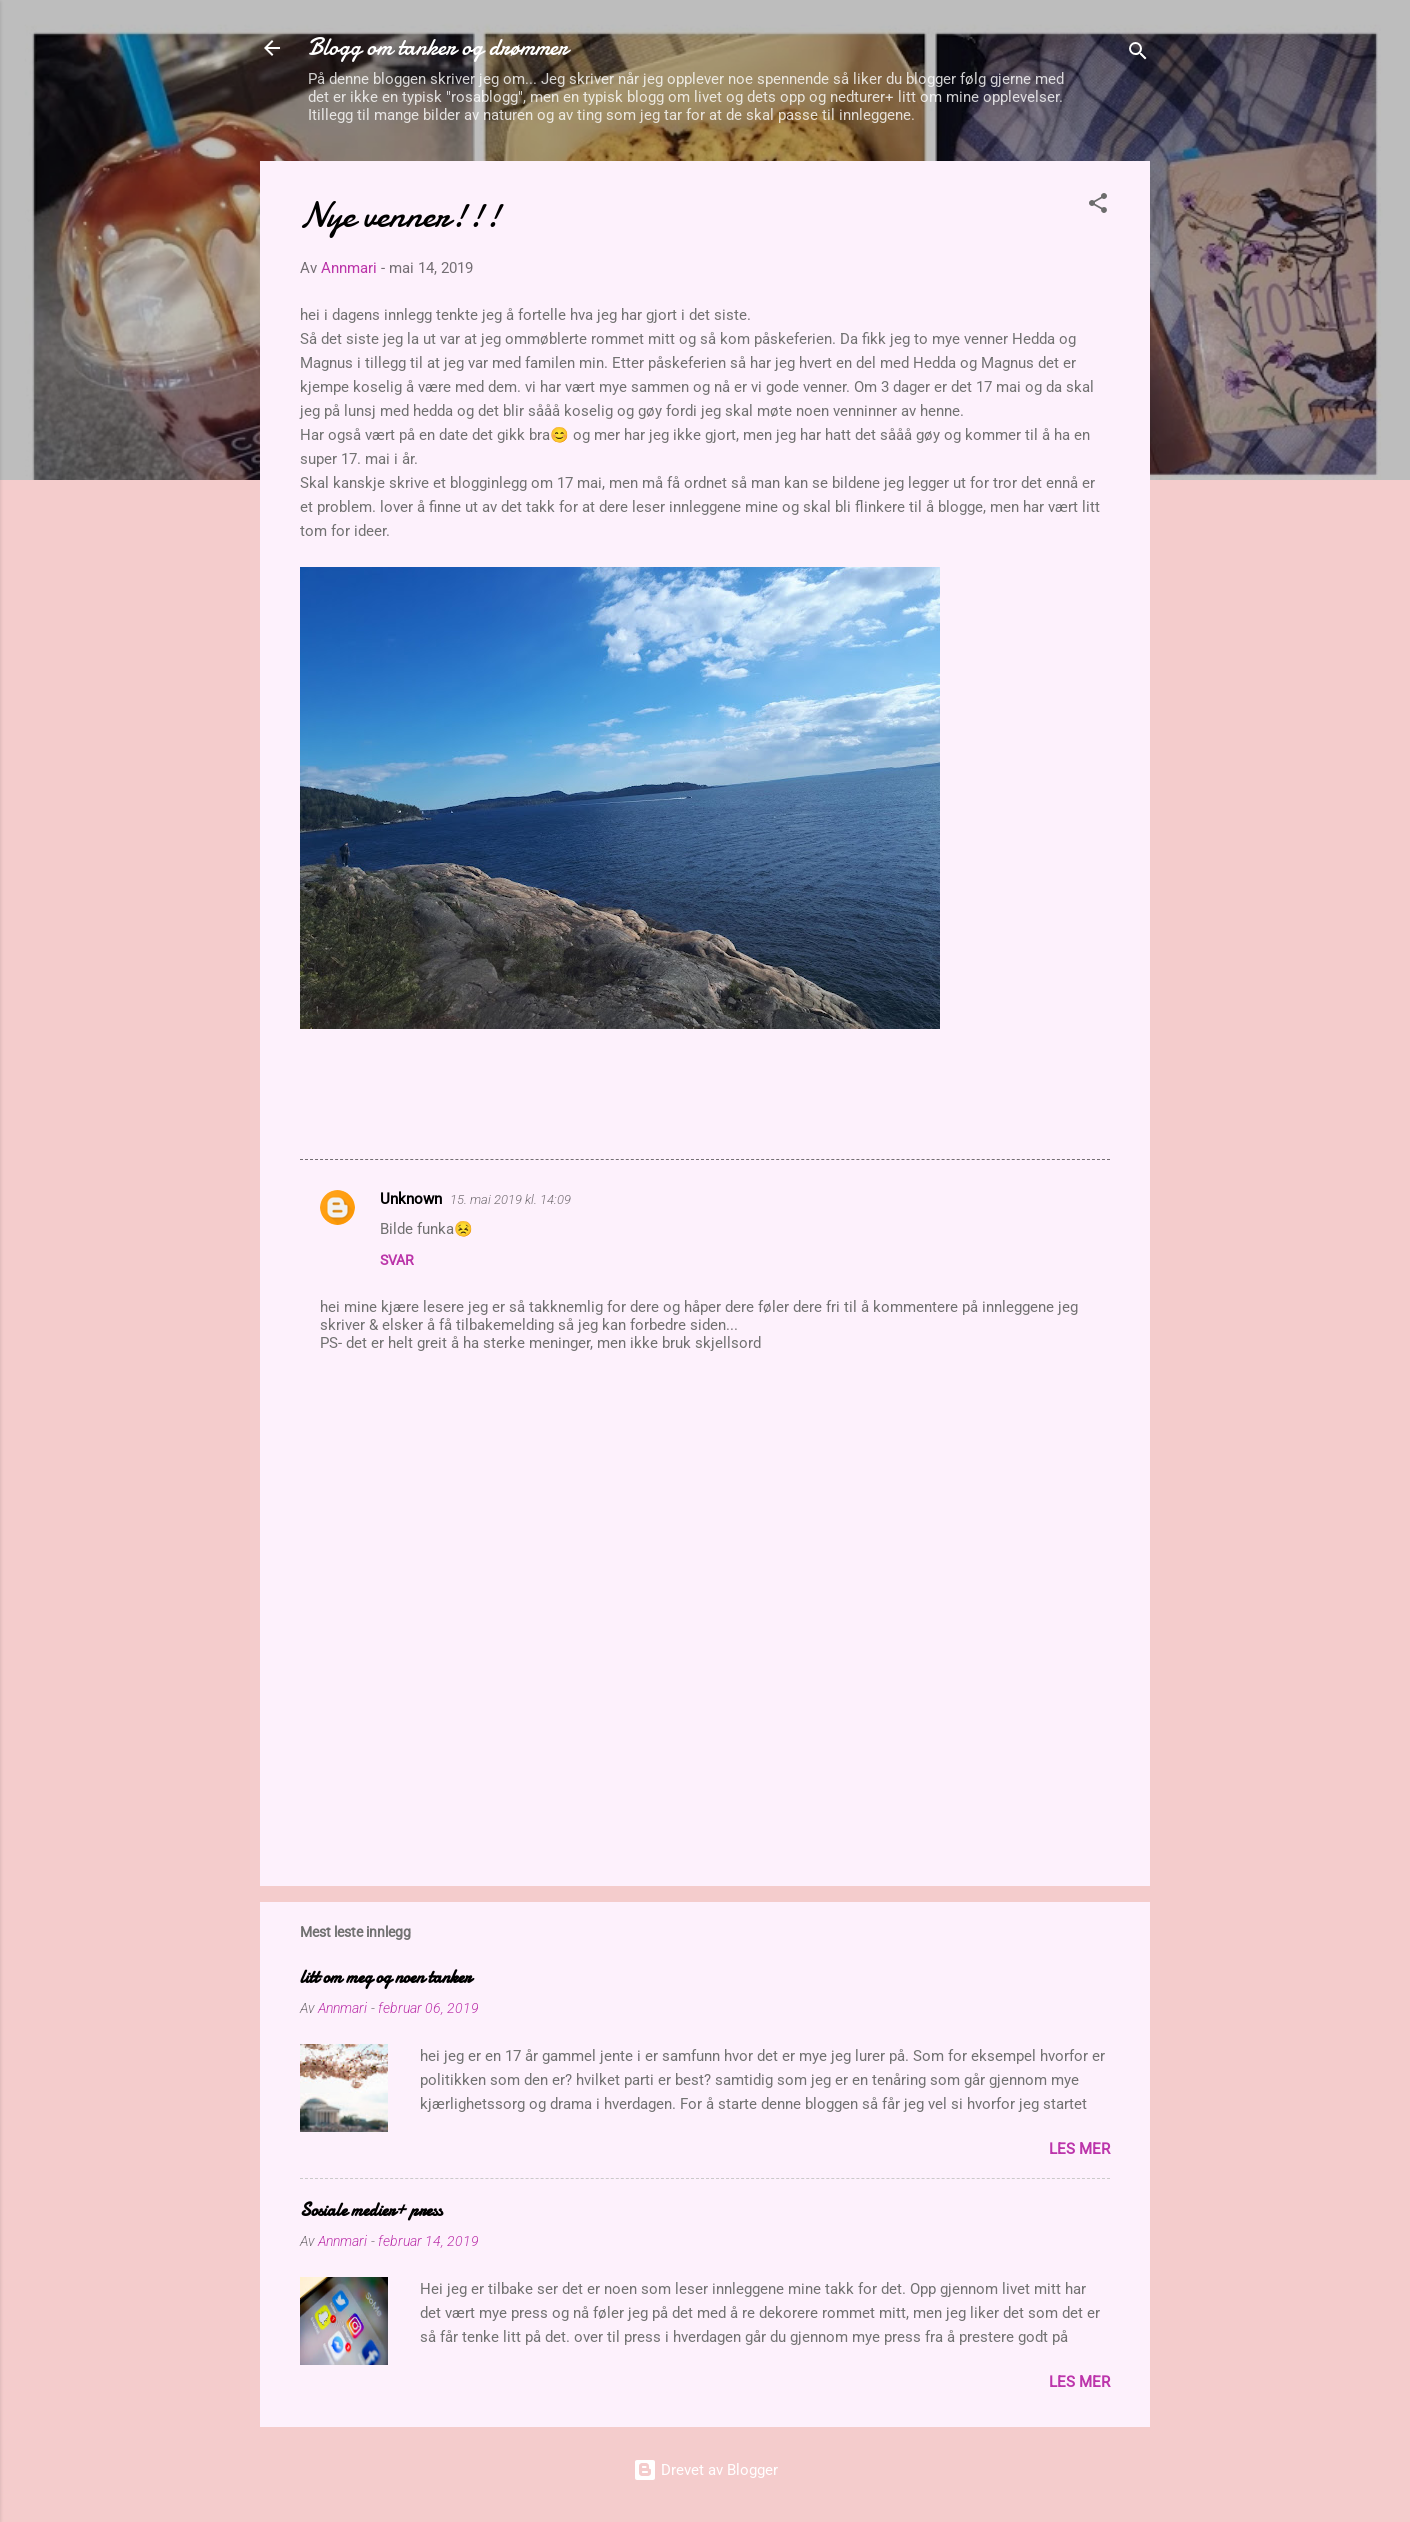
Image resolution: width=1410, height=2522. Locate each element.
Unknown (411, 1199)
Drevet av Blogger (705, 2470)
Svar (397, 1260)
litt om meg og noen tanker (385, 1977)
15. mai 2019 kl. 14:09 (510, 1199)
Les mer (1079, 2149)
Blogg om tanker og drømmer (438, 47)
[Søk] (1138, 54)
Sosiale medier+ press (371, 2210)
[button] (1098, 206)
